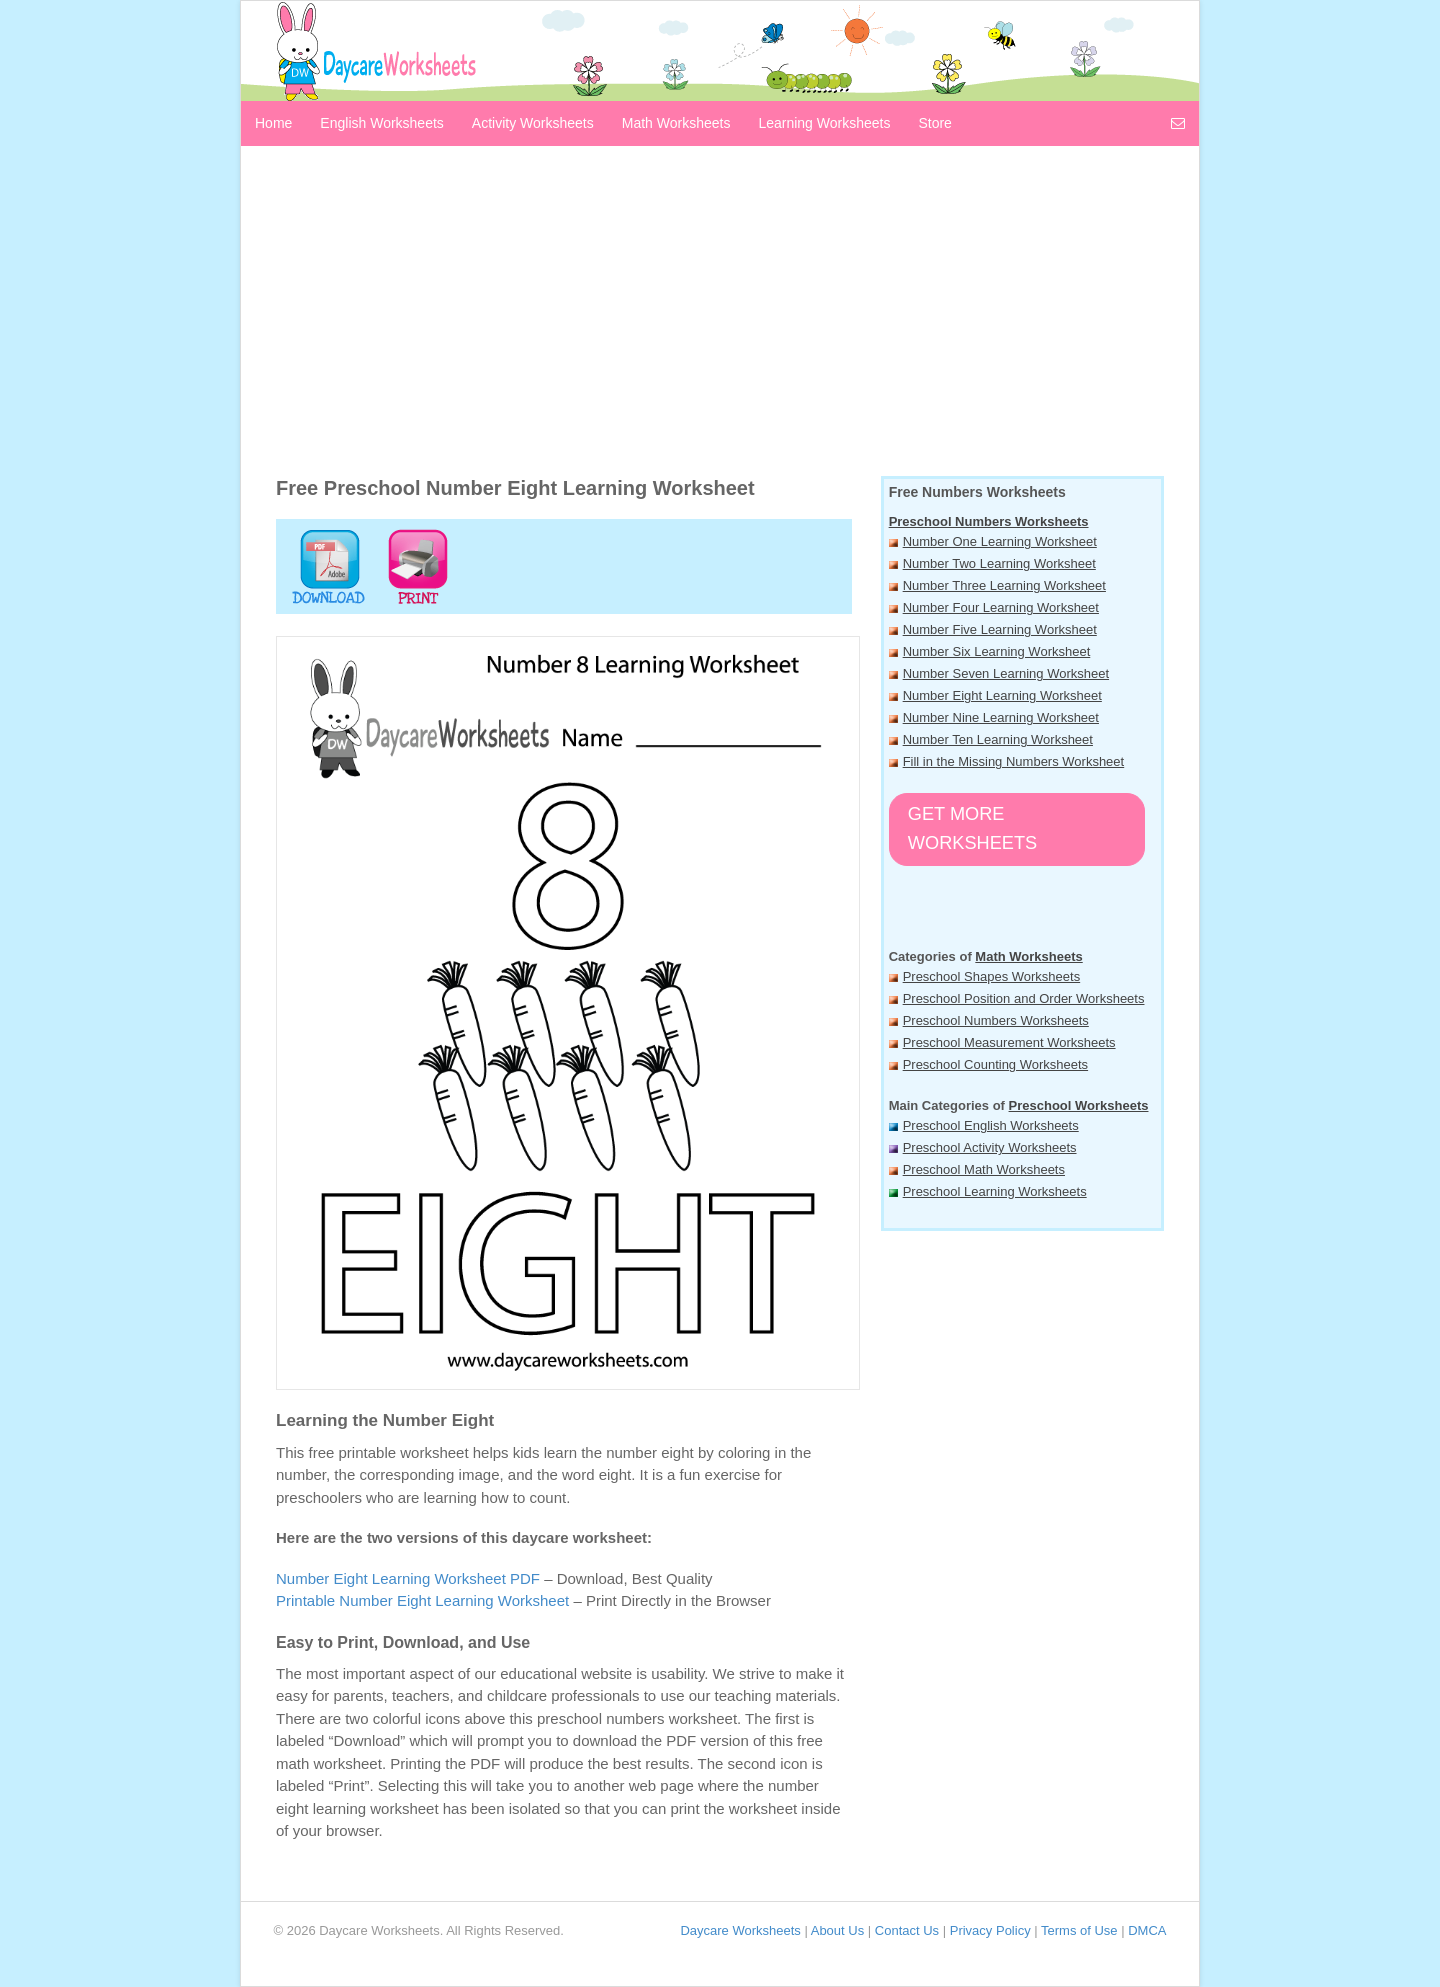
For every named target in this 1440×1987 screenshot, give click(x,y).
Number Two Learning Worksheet (999, 563)
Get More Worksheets (972, 828)
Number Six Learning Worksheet (997, 651)
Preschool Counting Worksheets (995, 1064)
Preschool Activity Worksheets (990, 1147)
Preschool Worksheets (1079, 1105)
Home (273, 123)
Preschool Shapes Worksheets (992, 976)
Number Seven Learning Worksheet (1006, 673)
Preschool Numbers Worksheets (989, 521)
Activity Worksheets (533, 123)
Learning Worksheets (824, 123)
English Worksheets (381, 123)
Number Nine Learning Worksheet (1001, 717)
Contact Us (907, 1930)
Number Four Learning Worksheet (1001, 607)
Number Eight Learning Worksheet (1002, 695)
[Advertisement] (720, 316)
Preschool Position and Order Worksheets (1024, 998)
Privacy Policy (990, 1930)
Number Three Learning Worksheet (1004, 585)
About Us (837, 1930)
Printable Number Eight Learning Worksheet (422, 1600)
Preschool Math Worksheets (984, 1169)
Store (934, 123)
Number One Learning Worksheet (1000, 541)
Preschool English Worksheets (991, 1125)
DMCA (1147, 1930)
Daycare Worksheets (740, 1930)
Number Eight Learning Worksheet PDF (408, 1578)
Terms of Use (1079, 1930)
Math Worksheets (676, 123)
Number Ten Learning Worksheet (998, 739)
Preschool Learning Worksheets (995, 1191)
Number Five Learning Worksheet (1000, 629)
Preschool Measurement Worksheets (1009, 1042)
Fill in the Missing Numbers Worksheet (1014, 761)
